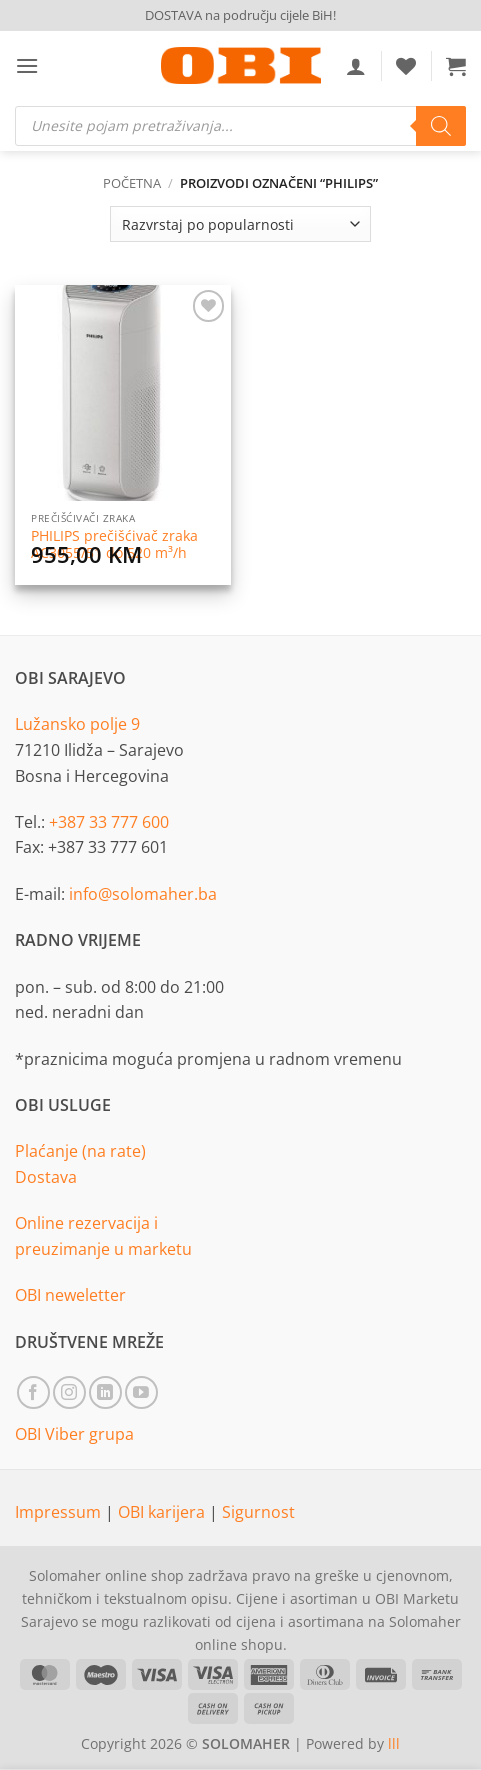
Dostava (46, 1177)
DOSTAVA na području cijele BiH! (240, 15)
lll (394, 1743)
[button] (27, 65)
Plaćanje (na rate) (80, 1151)
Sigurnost (258, 1512)
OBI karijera (163, 1512)
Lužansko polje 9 (77, 724)
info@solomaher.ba (143, 894)
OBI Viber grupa (74, 1434)
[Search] (441, 126)
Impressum (60, 1512)
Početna (132, 183)
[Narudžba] (240, 224)
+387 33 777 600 (109, 822)
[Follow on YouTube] (141, 1392)
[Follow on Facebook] (33, 1392)
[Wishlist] (406, 66)
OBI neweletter (70, 1295)
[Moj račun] (356, 66)
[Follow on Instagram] (69, 1392)
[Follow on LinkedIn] (105, 1392)
